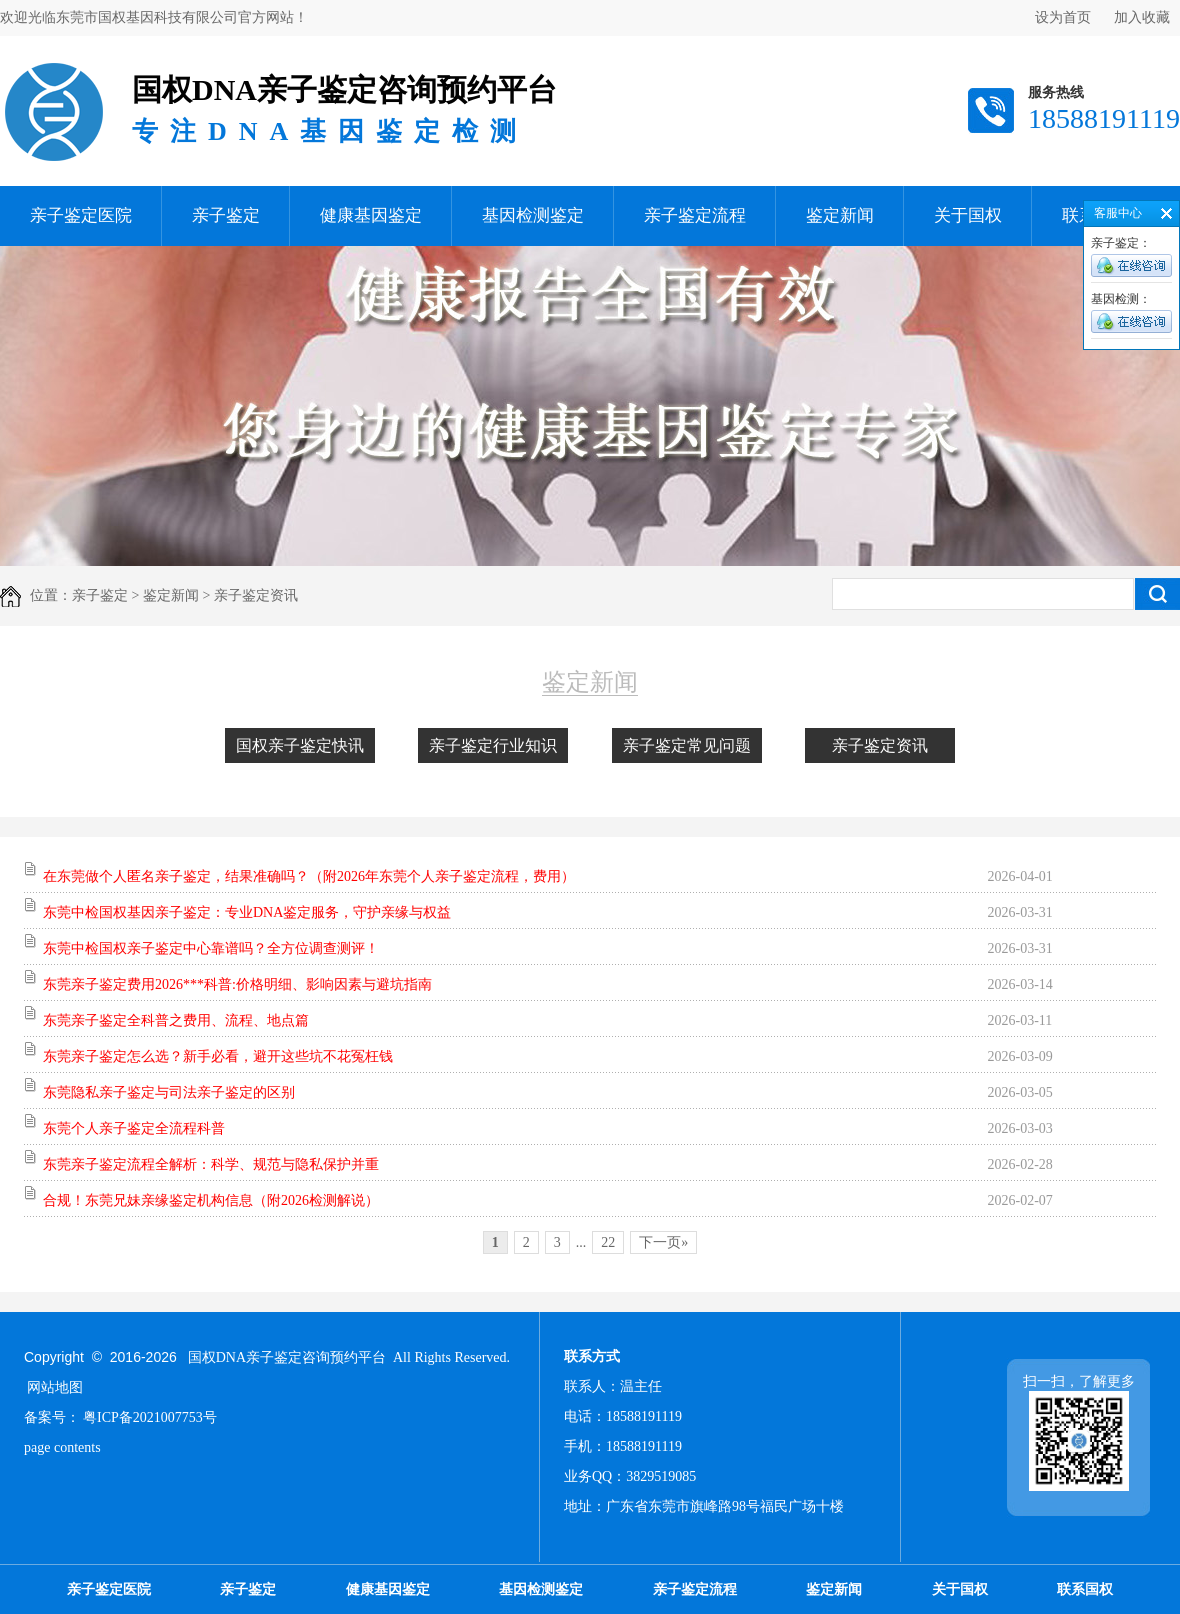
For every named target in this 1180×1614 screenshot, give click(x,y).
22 (608, 1242)
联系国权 (1085, 1589)
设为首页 (1063, 17)
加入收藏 (1142, 17)
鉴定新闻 (840, 215)
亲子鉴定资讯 (880, 745)
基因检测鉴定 (533, 215)
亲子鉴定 (226, 215)
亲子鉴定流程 (695, 215)
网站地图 (55, 1387)
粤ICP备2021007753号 (150, 1417)
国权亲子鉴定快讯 (300, 745)
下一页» (663, 1242)
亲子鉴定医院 (81, 215)
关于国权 (968, 215)
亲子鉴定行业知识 (493, 745)
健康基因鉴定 (371, 215)
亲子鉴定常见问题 (687, 745)
